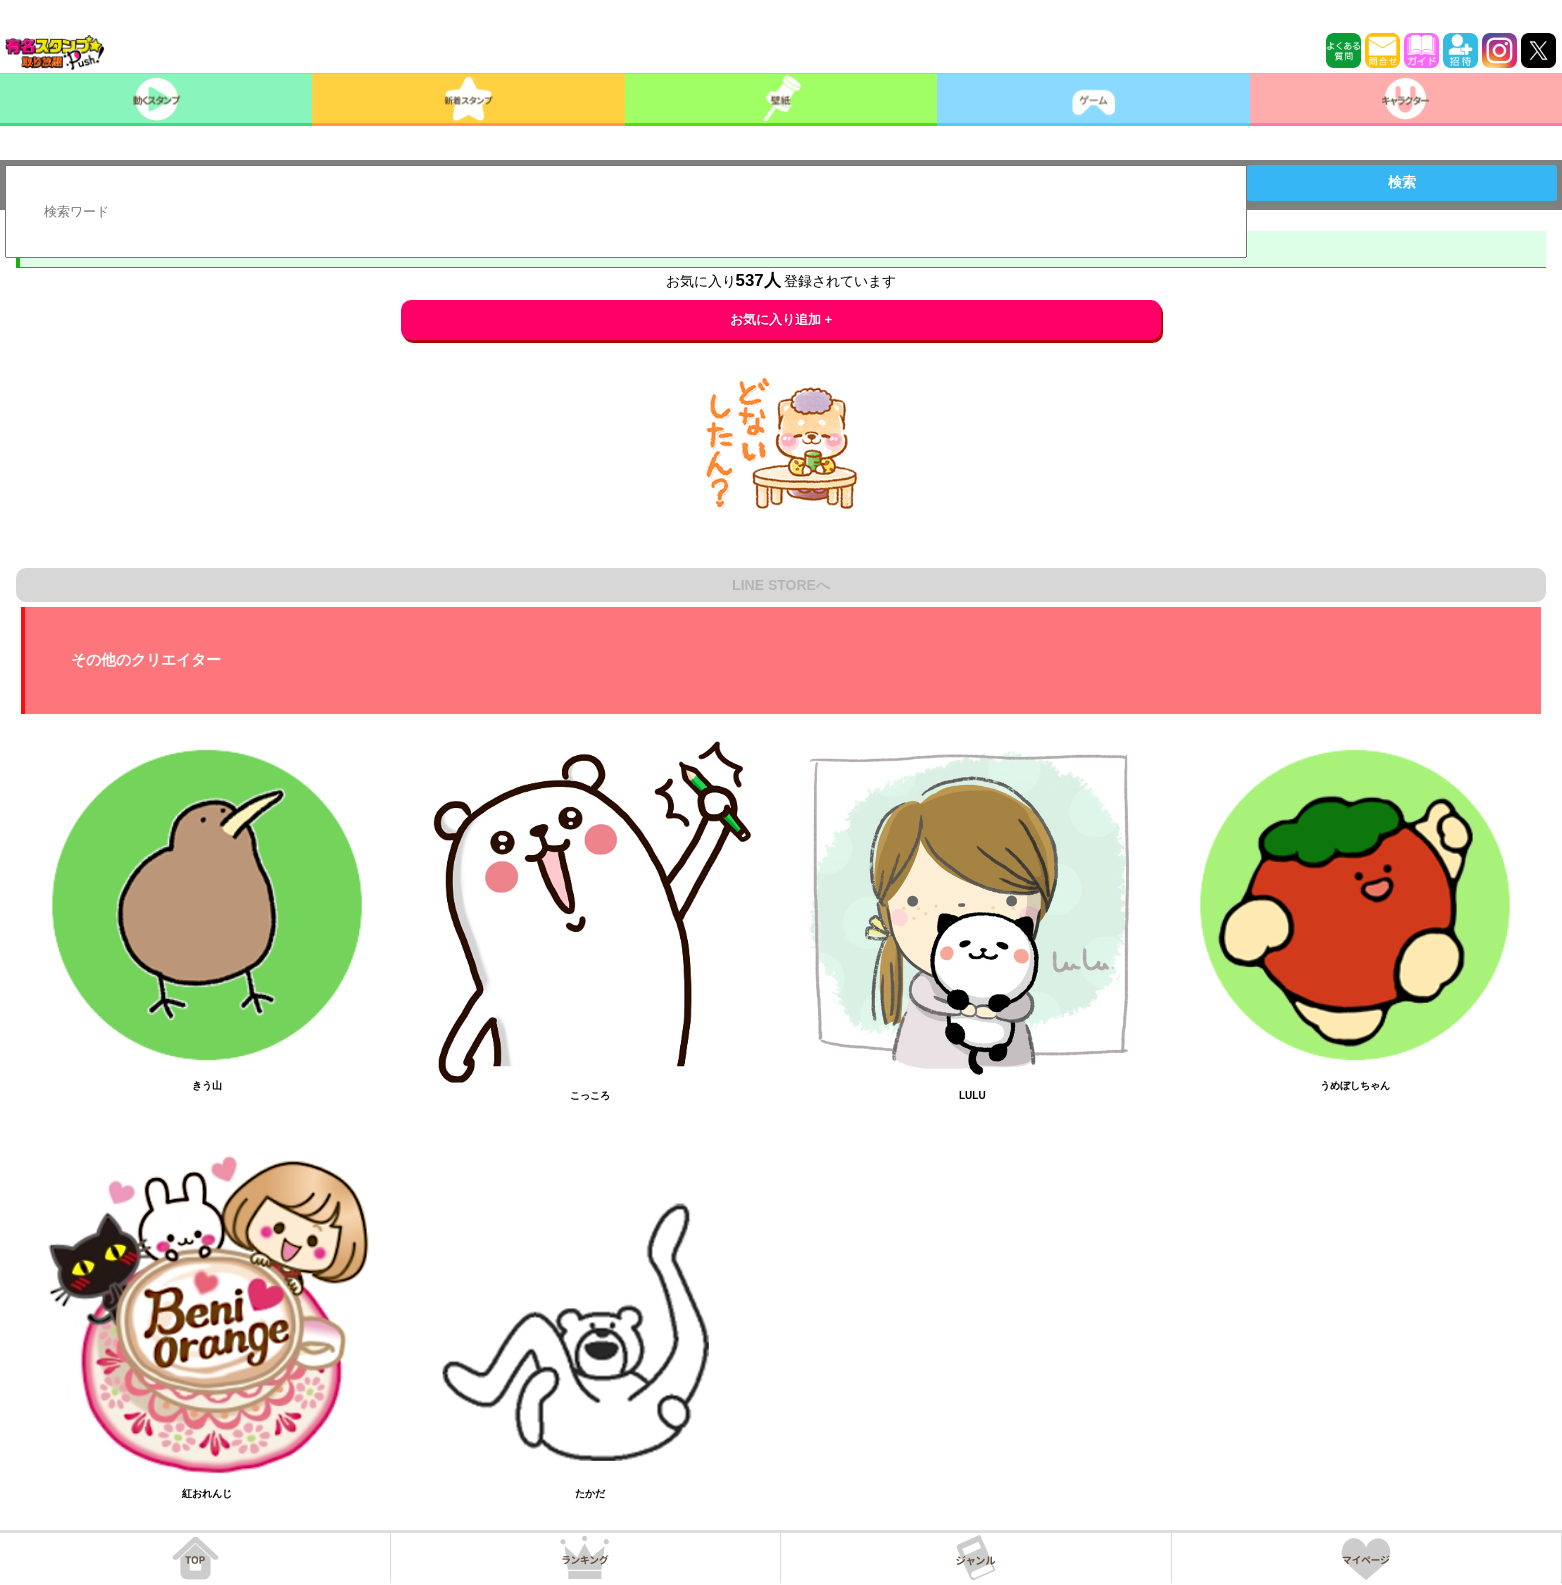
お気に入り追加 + (781, 319)
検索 (1402, 182)
